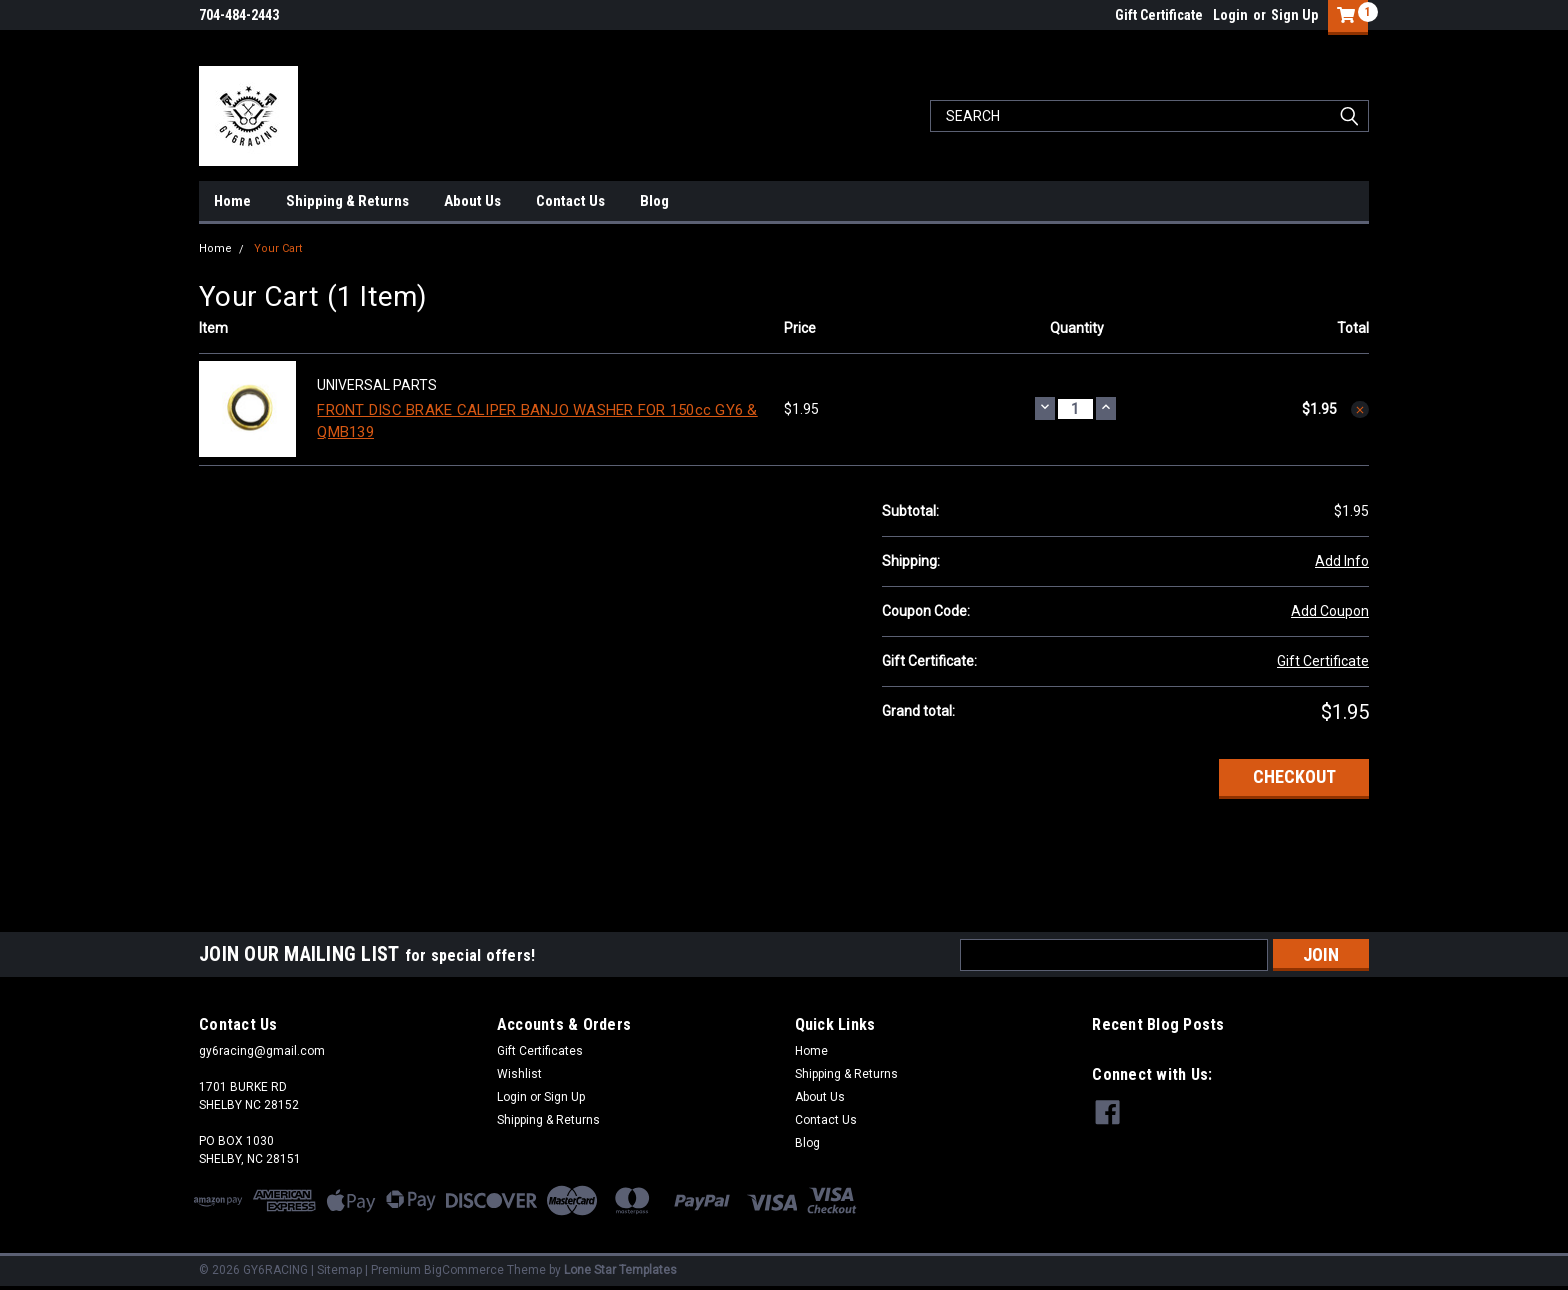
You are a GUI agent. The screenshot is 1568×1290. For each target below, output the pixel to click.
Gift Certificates (540, 1051)
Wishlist (519, 1074)
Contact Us (570, 201)
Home (232, 201)
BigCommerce (464, 1270)
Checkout (1294, 776)
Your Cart (278, 248)
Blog (654, 201)
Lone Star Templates (620, 1270)
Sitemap (339, 1270)
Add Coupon (1330, 611)
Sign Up (1294, 15)
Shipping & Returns (347, 201)
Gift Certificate (1159, 15)
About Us (472, 201)
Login (1230, 15)
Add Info (1342, 561)
